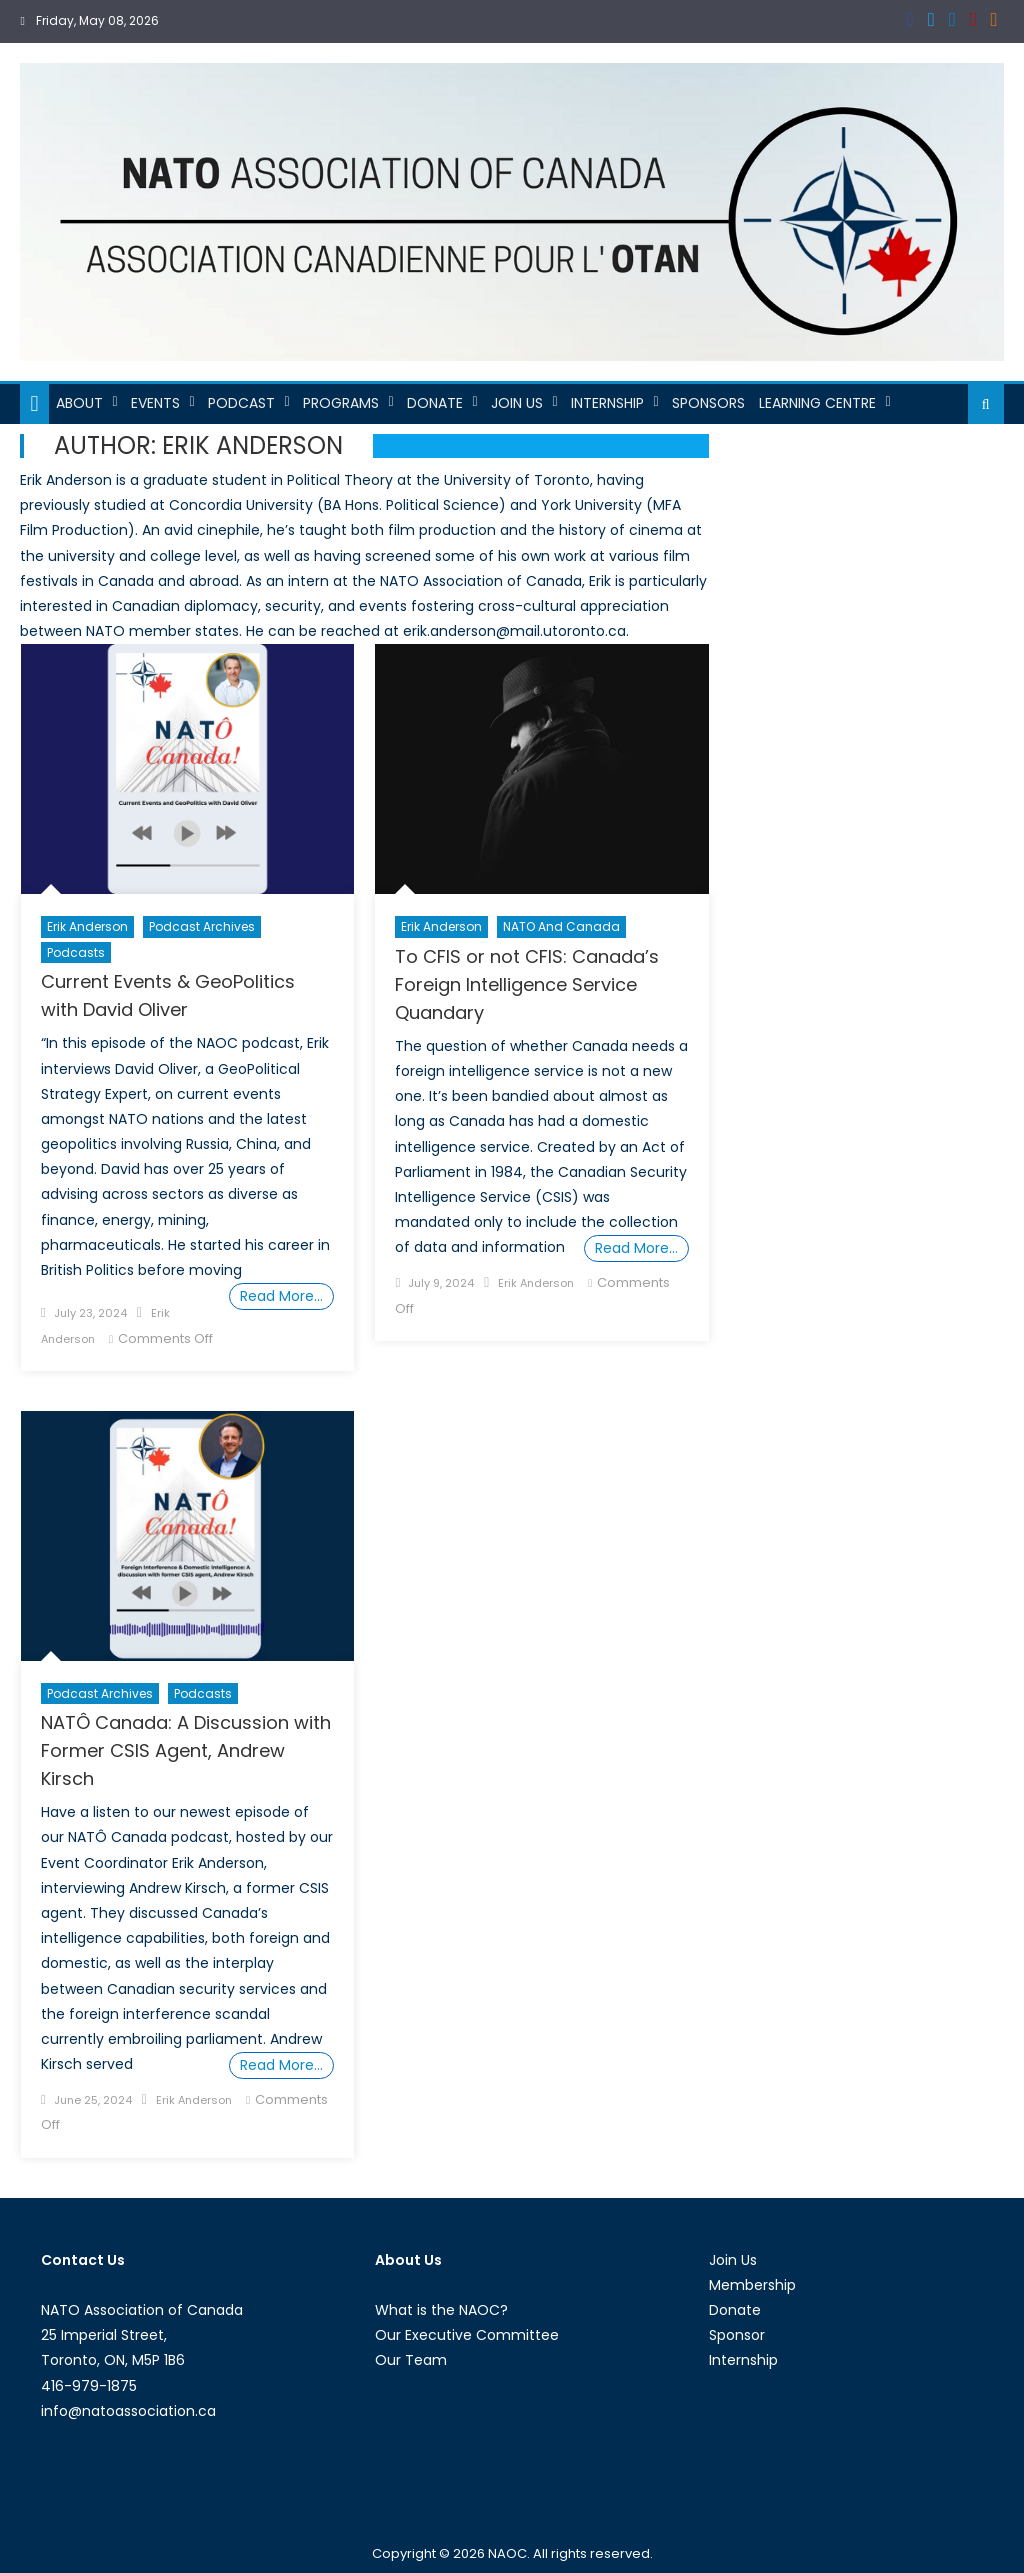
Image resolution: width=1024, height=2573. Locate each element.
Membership (752, 2285)
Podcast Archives (202, 926)
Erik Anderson (87, 926)
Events (155, 403)
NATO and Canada (561, 926)
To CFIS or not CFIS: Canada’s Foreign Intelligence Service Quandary (527, 984)
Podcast (241, 403)
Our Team (411, 2360)
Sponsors (708, 403)
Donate (435, 403)
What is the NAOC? (441, 2310)
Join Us (517, 403)
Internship (607, 403)
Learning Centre (817, 403)
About (79, 403)
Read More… (281, 1296)
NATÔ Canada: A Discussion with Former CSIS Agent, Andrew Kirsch (186, 1750)
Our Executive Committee (467, 2335)
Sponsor (737, 2335)
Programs (341, 403)
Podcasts (76, 952)
